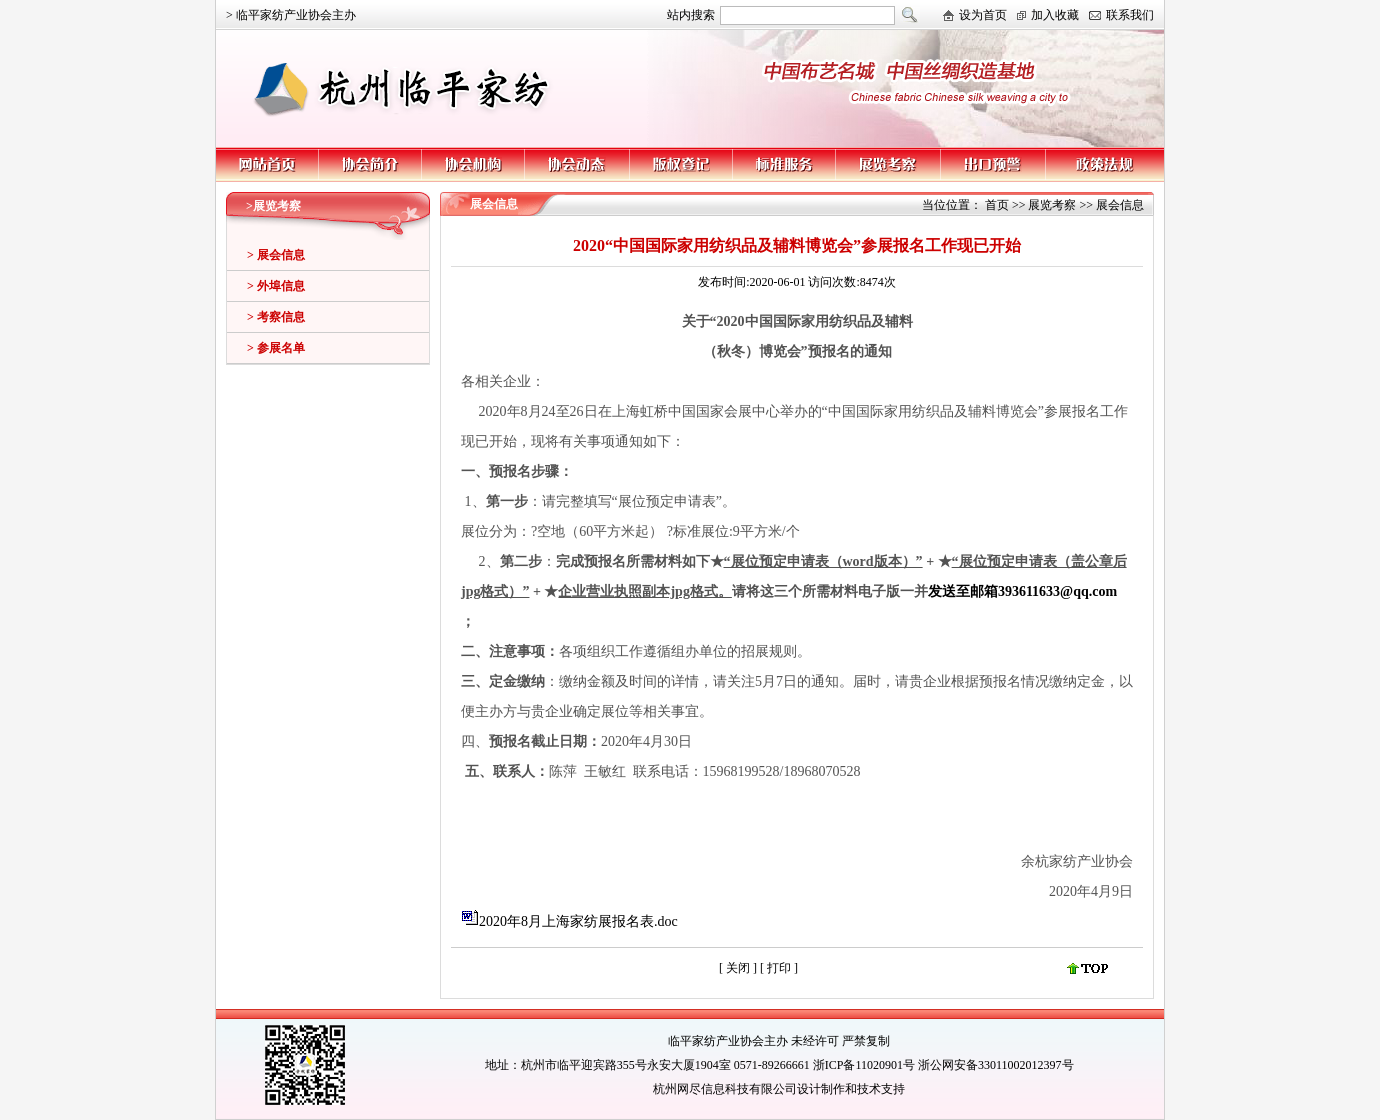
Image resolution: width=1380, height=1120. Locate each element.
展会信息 (1120, 205)
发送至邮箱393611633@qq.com (1022, 591)
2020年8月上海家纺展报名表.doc (578, 921)
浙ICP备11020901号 (864, 1065)
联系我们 (1130, 15)
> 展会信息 (276, 255)
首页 (997, 205)
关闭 (738, 968)
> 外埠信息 (276, 286)
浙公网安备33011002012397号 (996, 1065)
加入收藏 (1055, 15)
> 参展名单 (276, 348)
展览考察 (1052, 205)
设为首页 (983, 15)
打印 (780, 968)
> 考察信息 (276, 317)
